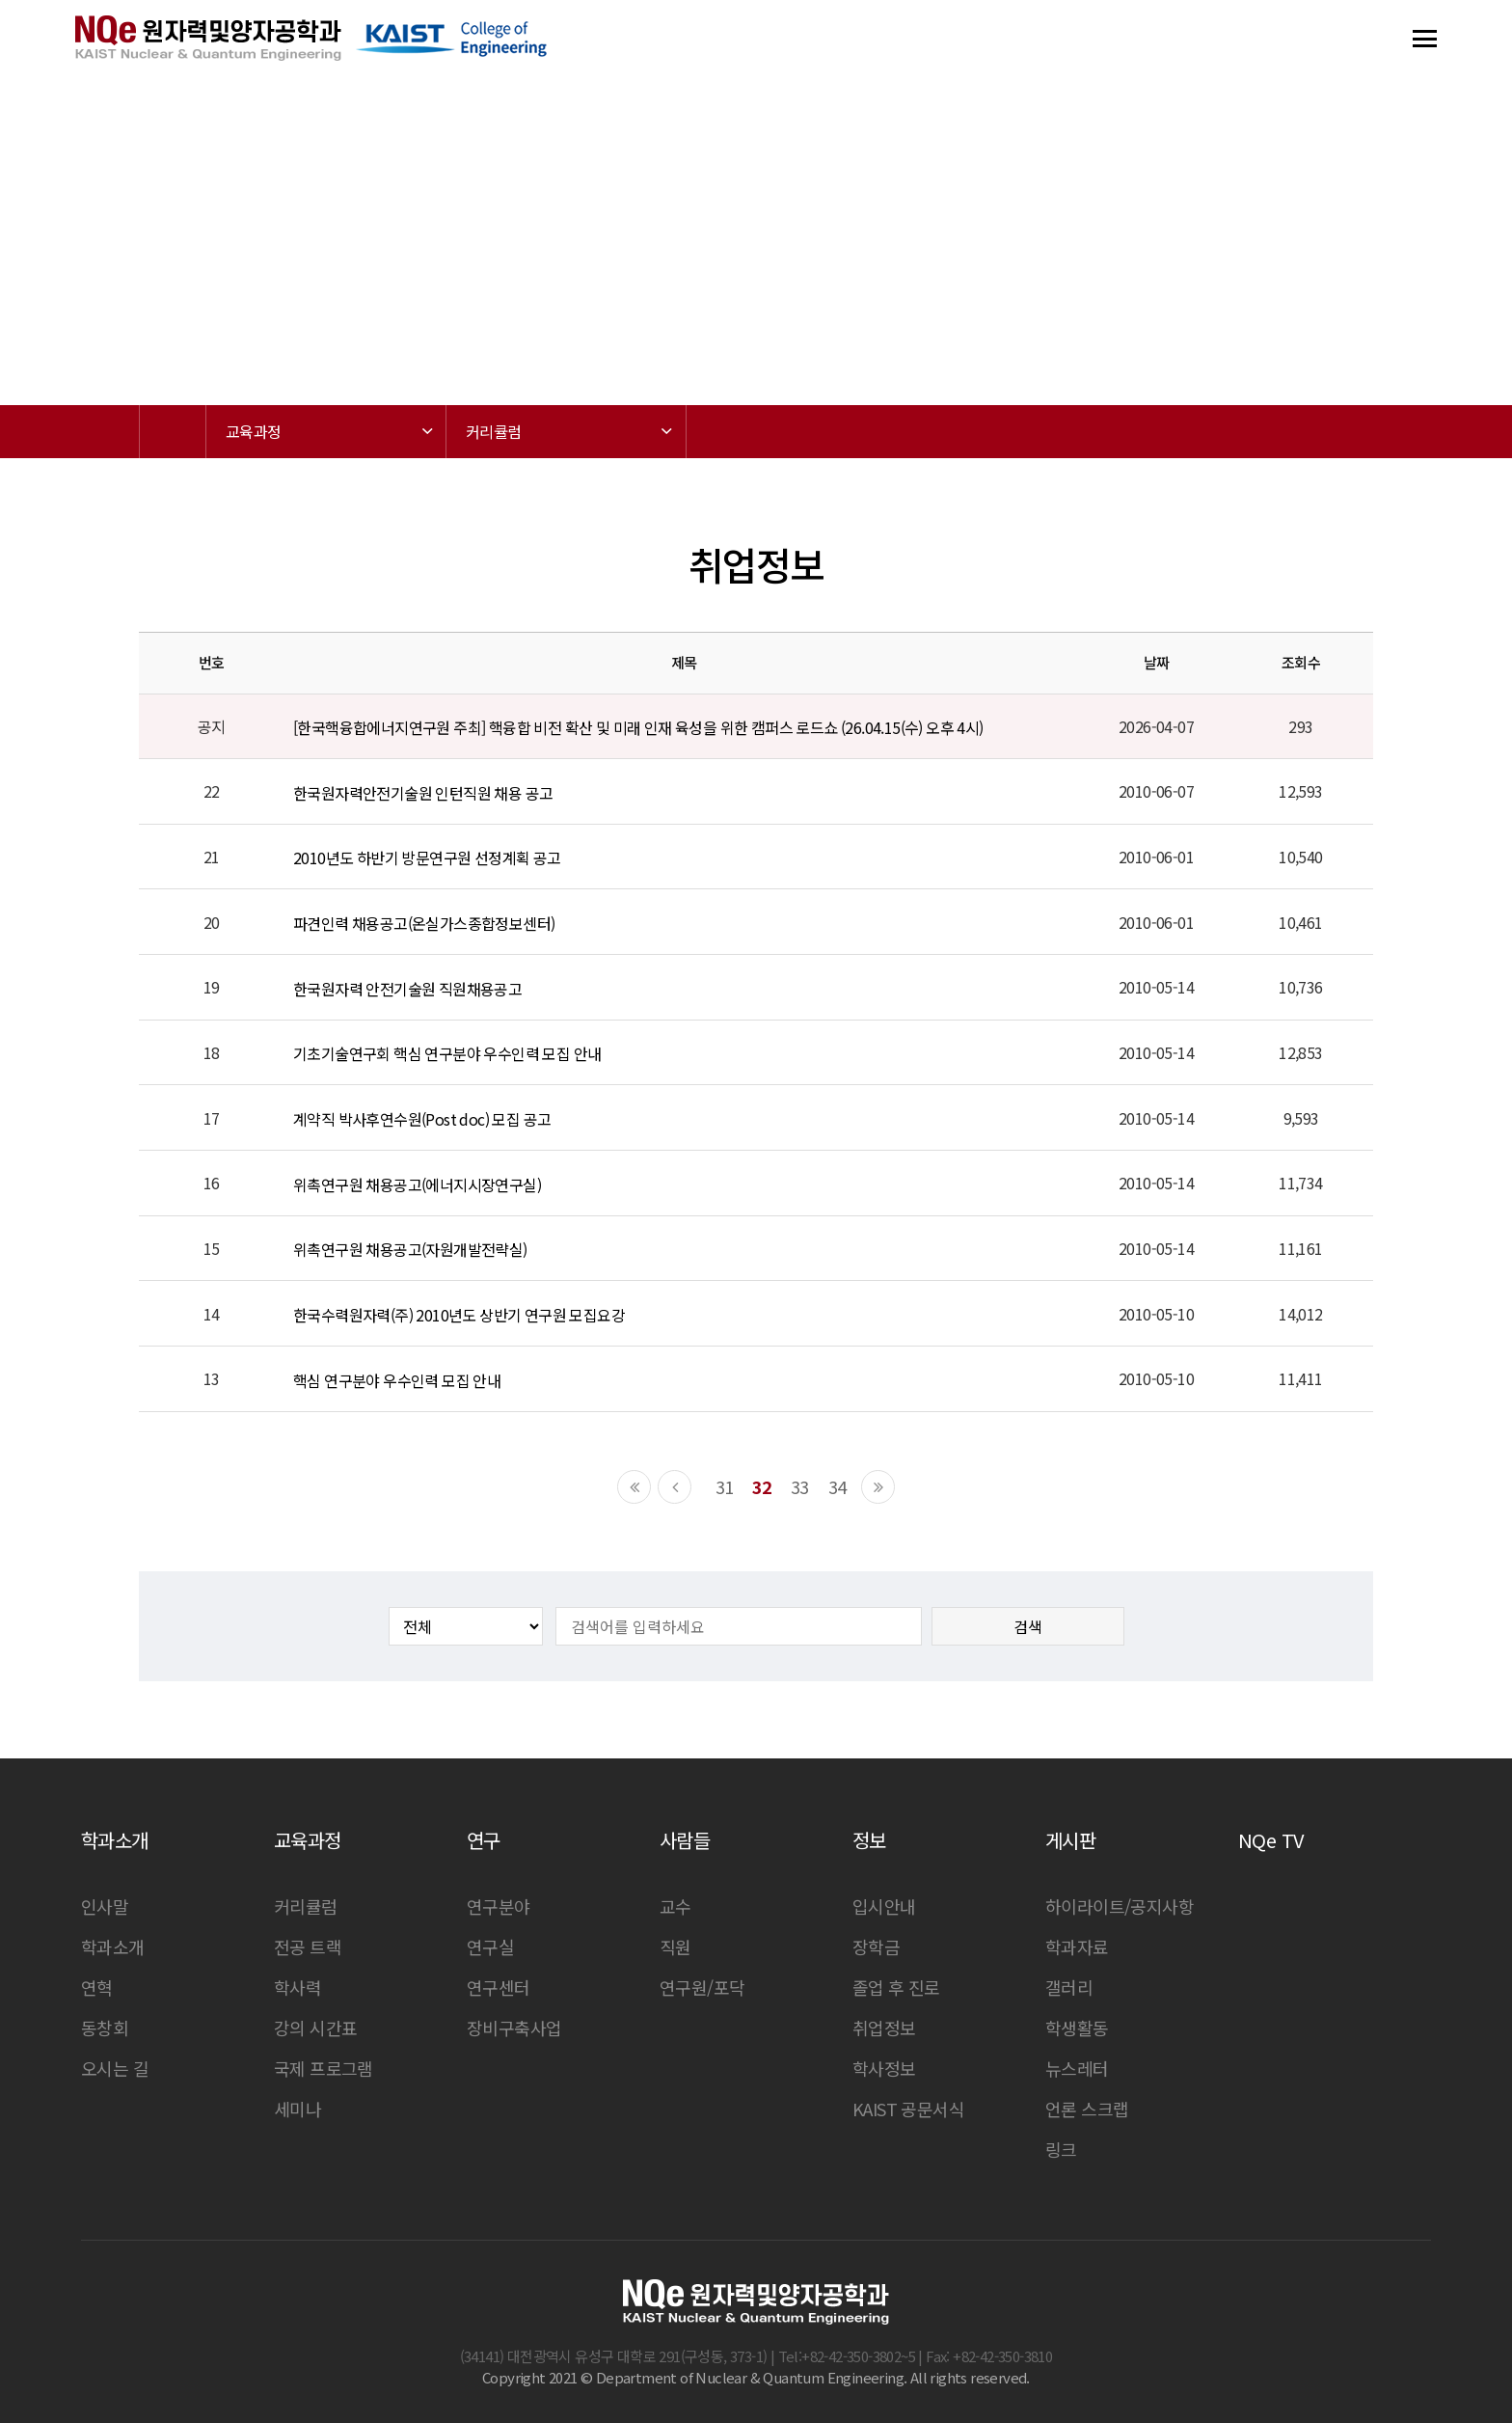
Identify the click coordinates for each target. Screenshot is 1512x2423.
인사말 (104, 1906)
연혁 (97, 1987)
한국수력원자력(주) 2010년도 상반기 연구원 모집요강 (459, 1314)
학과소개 (113, 1946)
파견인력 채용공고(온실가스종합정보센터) (423, 923)
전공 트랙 (307, 1946)
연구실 (490, 1946)
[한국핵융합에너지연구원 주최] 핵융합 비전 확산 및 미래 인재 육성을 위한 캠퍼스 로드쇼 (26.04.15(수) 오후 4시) (638, 727)
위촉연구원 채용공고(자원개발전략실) (410, 1249)
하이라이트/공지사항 (1119, 1906)
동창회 (104, 2027)
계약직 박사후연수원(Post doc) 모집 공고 (422, 1118)
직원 (675, 1946)
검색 (1027, 1626)
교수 (675, 1906)
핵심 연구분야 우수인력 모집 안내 (396, 1380)
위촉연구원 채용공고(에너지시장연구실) (417, 1184)
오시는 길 (114, 2068)
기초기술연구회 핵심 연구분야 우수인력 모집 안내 (447, 1053)
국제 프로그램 (323, 2068)
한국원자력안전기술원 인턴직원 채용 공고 (423, 792)
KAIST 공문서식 (908, 2108)
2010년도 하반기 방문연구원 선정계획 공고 (427, 858)
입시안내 (884, 1906)
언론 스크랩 (1086, 2108)
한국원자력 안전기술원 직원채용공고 (407, 988)
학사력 (297, 1987)
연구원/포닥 (702, 1987)
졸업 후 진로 (896, 1987)
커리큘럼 (306, 1906)
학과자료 (1077, 1946)
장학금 (876, 1946)
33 (800, 1486)
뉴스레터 (1077, 2068)
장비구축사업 (514, 2027)
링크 (1061, 2149)
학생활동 (1077, 2027)
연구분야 (498, 1906)
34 (837, 1486)
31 (725, 1486)
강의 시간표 (315, 2027)
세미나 (297, 2108)
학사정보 (884, 2068)
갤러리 (1069, 1987)
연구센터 (498, 1987)
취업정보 (884, 2027)
